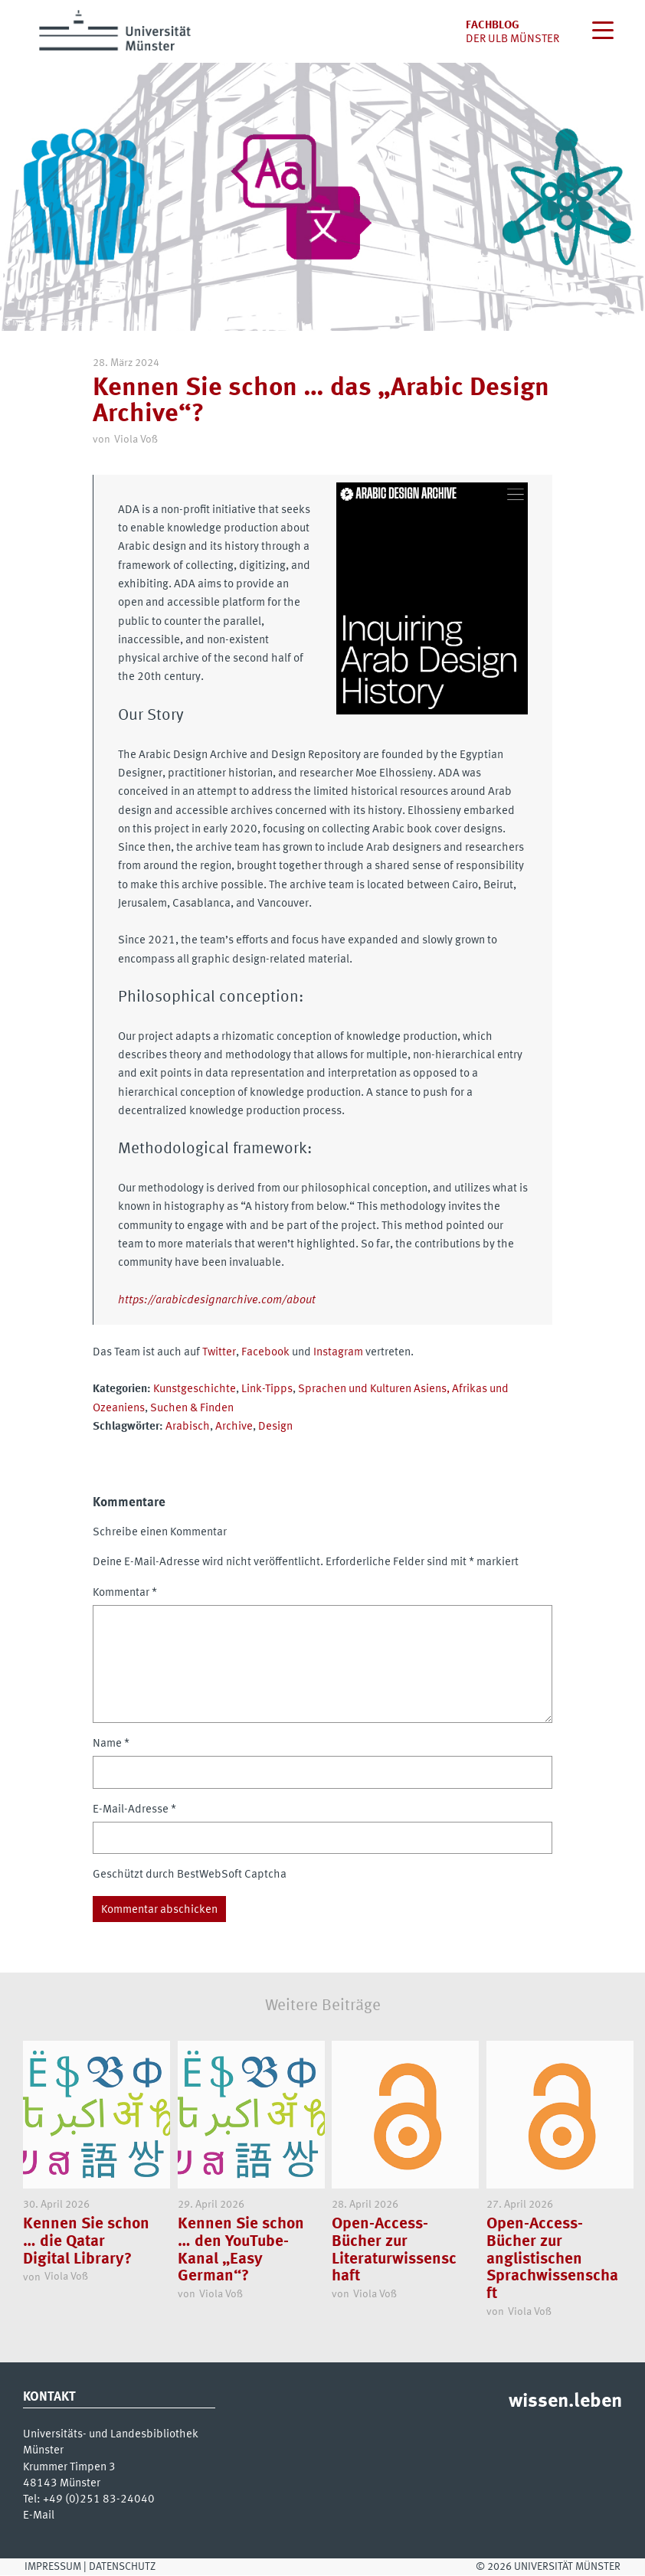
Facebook (265, 1352)
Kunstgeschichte (194, 1389)
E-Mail (38, 2516)
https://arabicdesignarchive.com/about (217, 1300)
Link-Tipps (267, 1389)
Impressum (53, 2566)
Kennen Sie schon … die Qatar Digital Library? (86, 2242)
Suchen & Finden (192, 1408)
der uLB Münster (512, 39)
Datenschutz (122, 2566)
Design (275, 1426)
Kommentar (125, 1593)
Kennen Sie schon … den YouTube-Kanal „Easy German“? (241, 2251)
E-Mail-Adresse (134, 1809)
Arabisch (187, 1426)
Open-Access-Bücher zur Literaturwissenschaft (394, 2251)
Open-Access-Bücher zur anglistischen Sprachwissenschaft (552, 2260)
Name (111, 1743)
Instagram (338, 1352)
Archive (234, 1426)
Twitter (219, 1352)
